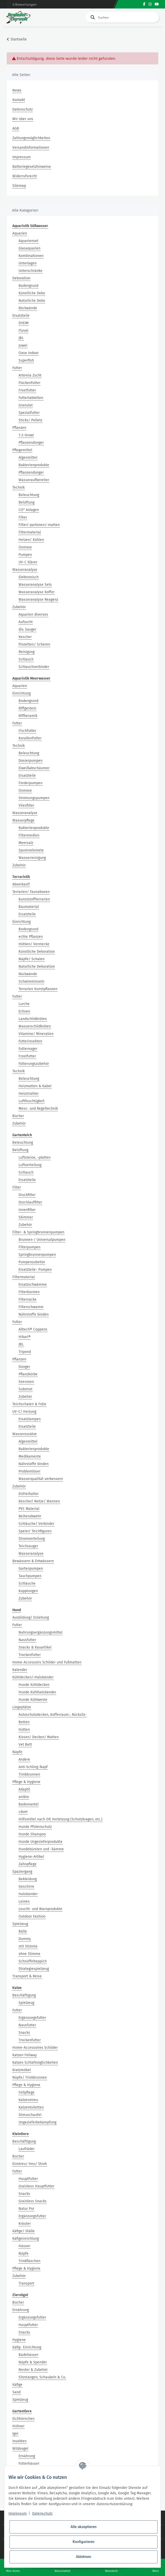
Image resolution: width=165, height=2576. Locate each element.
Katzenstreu (28, 2100)
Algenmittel (28, 457)
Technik (18, 487)
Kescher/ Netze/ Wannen (39, 1501)
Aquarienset (28, 241)
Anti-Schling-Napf (33, 1767)
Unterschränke (30, 271)
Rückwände (28, 308)
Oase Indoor (29, 353)
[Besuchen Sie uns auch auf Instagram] (150, 4)
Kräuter (25, 2223)
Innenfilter (27, 1210)
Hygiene (19, 2340)
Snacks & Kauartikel (35, 1647)
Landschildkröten (33, 1019)
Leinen (24, 1901)
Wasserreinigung (32, 858)
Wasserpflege (23, 820)
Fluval (23, 330)
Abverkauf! (21, 884)
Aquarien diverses (33, 614)
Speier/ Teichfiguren (35, 1531)
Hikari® (25, 1337)
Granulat (26, 405)
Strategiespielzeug (34, 1969)
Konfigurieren (83, 2542)
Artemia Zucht (30, 375)
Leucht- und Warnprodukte (40, 1909)
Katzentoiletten (31, 2107)
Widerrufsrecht (24, 176)
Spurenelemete (31, 850)
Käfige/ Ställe (23, 2231)
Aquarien (19, 233)
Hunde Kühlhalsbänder (37, 1692)
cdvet (23, 1812)
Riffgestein (27, 708)
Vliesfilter (26, 805)
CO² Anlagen (29, 510)
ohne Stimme (29, 1954)
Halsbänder (28, 1894)
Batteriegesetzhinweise (31, 166)
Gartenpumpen (31, 1568)
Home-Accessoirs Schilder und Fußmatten (46, 1662)
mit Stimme (28, 1946)
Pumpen (25, 555)
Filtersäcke (28, 1299)
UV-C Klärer (28, 562)
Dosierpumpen (30, 760)
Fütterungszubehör (34, 1063)
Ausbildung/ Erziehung (30, 1617)
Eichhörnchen (23, 2418)
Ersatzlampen (30, 1419)
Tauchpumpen (30, 1576)
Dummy (25, 1939)
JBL (21, 338)
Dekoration (21, 278)
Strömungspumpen (34, 798)
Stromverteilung (32, 1538)
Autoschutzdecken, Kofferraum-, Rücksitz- (53, 1714)
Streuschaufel (30, 2115)
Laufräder (26, 2149)
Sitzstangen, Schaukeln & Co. (42, 2377)
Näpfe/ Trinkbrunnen (29, 2077)
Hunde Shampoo (32, 1834)
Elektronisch (29, 577)
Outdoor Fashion (32, 1916)
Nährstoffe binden (34, 1314)
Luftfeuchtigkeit (32, 1101)
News (16, 90)
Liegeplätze (21, 1707)
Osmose (25, 547)
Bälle (23, 1931)
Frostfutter (27, 390)
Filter (23, 517)
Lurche (24, 1004)
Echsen (24, 1011)
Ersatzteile (21, 315)
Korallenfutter (30, 738)
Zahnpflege (28, 1864)
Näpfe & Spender (33, 2362)
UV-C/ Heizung (24, 1411)
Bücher (18, 1116)
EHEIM (24, 323)
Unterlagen (28, 263)
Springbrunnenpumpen (37, 1254)
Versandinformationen (30, 147)
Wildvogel (20, 2448)
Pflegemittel (22, 450)
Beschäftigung (24, 1995)
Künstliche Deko (32, 293)
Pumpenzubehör (32, 1262)
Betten (24, 1722)
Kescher (25, 637)
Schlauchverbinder (34, 667)
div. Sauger (27, 629)
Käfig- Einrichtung (26, 2347)
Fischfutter (27, 731)
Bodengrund (28, 285)
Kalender (19, 1670)
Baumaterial (29, 907)
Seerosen (26, 1381)
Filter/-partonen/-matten (39, 525)
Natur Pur (26, 2208)
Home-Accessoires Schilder (35, 2047)
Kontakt (18, 100)
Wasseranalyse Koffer (37, 592)
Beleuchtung (29, 495)
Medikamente (30, 1456)
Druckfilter (27, 1195)
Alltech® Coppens (33, 1329)
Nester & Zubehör (33, 2370)
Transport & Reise (27, 1976)
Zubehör (19, 607)
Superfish (26, 360)
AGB (15, 128)
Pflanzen (19, 427)
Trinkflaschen (29, 2261)
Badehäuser (28, 2355)
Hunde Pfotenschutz (35, 1827)
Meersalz (26, 843)
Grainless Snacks (33, 2201)
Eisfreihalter (29, 1494)
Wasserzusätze (24, 1434)
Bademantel (29, 1804)
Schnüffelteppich (33, 1961)
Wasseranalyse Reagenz (38, 599)
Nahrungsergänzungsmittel (41, 1632)
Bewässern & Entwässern (33, 1561)
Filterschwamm (31, 1307)
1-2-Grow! (26, 435)
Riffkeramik (28, 716)
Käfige (17, 2384)
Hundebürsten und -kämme (41, 1849)
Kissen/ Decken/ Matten (39, 1737)
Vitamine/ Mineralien (36, 1034)
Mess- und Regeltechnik (38, 1108)
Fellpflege (26, 2092)
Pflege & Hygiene (26, 1782)
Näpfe (17, 1752)
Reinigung (26, 652)
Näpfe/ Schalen (32, 959)
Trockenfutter (30, 1655)
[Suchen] (122, 17)
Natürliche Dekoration (37, 966)
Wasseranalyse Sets (35, 584)
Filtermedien (29, 835)
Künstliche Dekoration (37, 951)
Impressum (21, 157)
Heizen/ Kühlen (31, 540)
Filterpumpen (29, 1247)
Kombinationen (31, 256)
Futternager (28, 1049)
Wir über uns (22, 119)
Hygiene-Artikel (31, 1856)
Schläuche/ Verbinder (36, 1523)
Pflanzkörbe (28, 1374)
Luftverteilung (30, 1165)
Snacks (24, 2032)
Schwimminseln (31, 981)
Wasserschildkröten (35, 1026)
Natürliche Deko (32, 300)
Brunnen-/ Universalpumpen (42, 1239)
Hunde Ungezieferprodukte (41, 1841)
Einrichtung (21, 693)
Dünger (24, 1367)
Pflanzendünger (31, 442)
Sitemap (19, 185)
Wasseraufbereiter (34, 480)
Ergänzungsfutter (32, 2017)
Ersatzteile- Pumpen (35, 1269)
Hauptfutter (28, 2179)
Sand (16, 2392)
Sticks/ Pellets (30, 420)
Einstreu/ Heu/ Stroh (29, 2164)
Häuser (24, 2246)
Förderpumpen (30, 783)
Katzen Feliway (24, 2055)
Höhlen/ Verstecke (34, 944)
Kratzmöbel (21, 2070)
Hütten (24, 1729)
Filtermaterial (30, 532)
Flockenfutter (29, 383)
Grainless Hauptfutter (36, 2186)
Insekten (19, 2441)
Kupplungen (28, 1591)
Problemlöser (29, 1471)
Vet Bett (25, 1744)
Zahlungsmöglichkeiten (31, 138)
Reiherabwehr (30, 1516)
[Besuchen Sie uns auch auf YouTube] (157, 4)
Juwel (23, 345)
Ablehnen (83, 2557)
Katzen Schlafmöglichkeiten (35, 2062)
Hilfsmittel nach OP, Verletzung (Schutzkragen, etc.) (60, 1819)
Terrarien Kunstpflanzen (38, 989)
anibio (24, 1797)
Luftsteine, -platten (34, 1157)
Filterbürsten (29, 1292)
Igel (15, 2433)
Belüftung (26, 502)
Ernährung (20, 2310)
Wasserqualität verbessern (41, 1479)
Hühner (18, 2426)
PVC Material (29, 1509)
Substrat (25, 1389)
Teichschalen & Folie (29, 1404)
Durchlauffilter (30, 1202)
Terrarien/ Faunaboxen (31, 892)
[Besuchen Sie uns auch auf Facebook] (144, 4)
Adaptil (24, 1789)
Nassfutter (27, 1640)
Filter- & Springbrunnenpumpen (38, 1232)
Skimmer (26, 1217)
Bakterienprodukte (34, 465)
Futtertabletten (31, 398)
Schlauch (26, 659)
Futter (17, 368)
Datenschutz (22, 109)
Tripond (25, 1352)
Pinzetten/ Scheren (34, 644)
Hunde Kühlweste (33, 1699)
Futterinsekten (30, 1041)
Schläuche (27, 1583)
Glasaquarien (29, 248)
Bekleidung (28, 1879)
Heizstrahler (29, 1093)
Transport (26, 2283)
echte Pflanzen (31, 936)
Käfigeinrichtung (25, 2238)
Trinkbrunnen (29, 1774)
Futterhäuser (29, 2463)
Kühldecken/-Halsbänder (33, 1677)
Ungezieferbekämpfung (37, 2122)
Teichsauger (28, 1546)
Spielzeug (20, 1924)
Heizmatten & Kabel (35, 1086)
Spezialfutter (29, 413)
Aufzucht (26, 622)
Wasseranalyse (24, 569)
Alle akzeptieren (84, 2527)
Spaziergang (22, 1871)
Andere (24, 1759)
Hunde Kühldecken (34, 1685)
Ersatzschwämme (33, 1284)
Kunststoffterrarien (34, 899)
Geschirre (26, 1886)
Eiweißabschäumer (34, 768)
